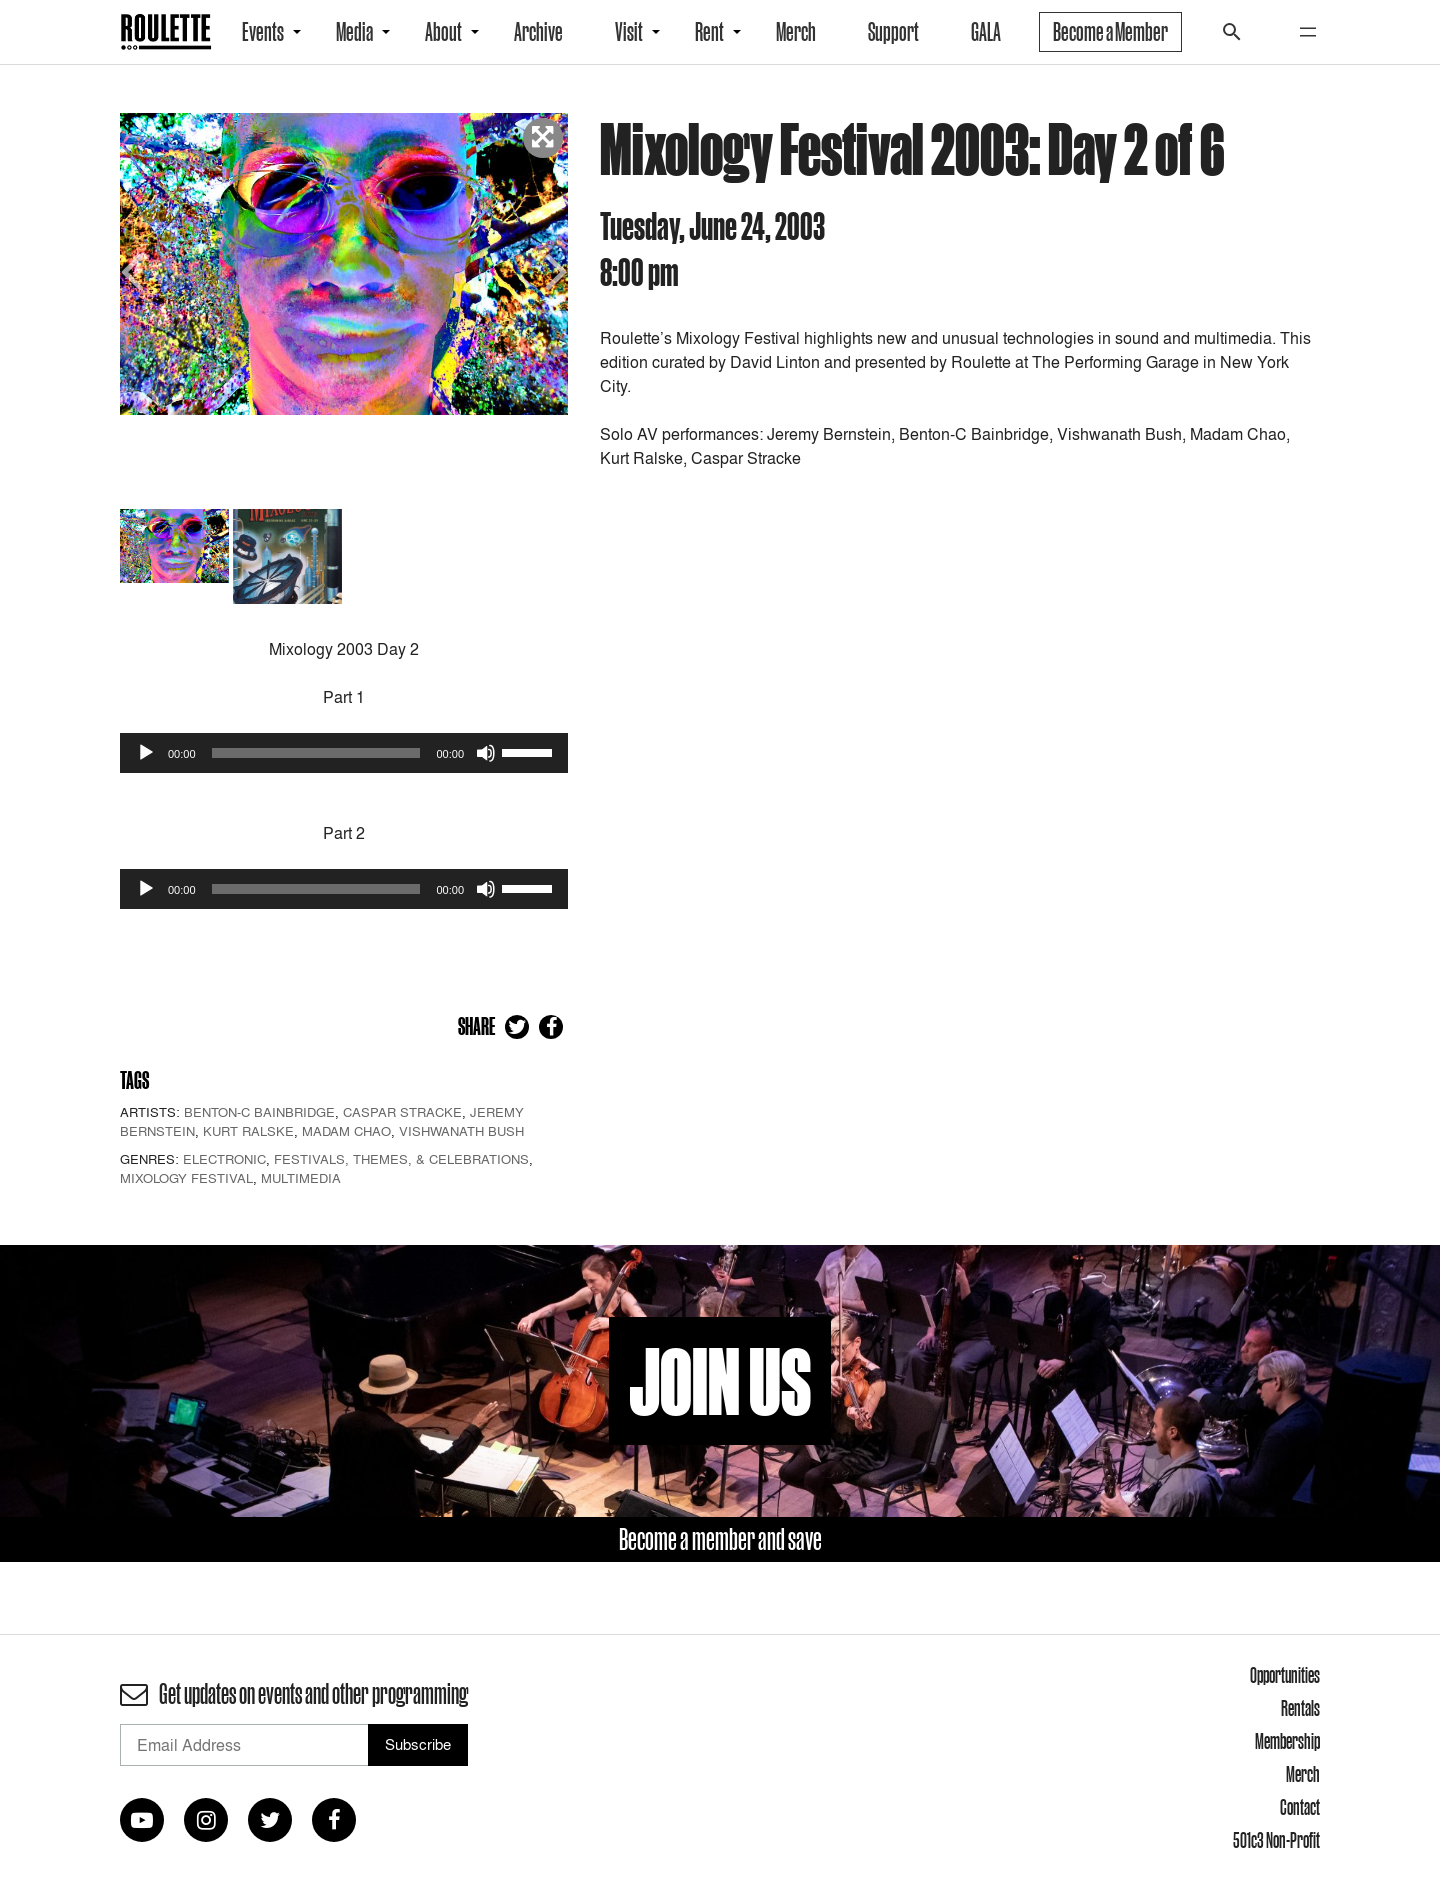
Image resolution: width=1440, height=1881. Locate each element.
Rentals (1300, 1708)
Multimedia (301, 1178)
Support (893, 32)
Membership (1287, 1741)
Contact (1300, 1807)
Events (263, 32)
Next (553, 269)
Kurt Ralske (248, 1131)
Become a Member (1110, 32)
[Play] (146, 753)
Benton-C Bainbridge (259, 1112)
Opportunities (1285, 1675)
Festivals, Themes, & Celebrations (401, 1159)
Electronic (224, 1159)
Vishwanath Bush (461, 1131)
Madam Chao (346, 1131)
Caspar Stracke (402, 1112)
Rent (709, 32)
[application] (344, 753)
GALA (986, 32)
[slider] (316, 753)
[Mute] (486, 753)
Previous (135, 269)
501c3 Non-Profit (1276, 1840)
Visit (629, 32)
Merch (796, 32)
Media (354, 32)
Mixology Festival (186, 1178)
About (443, 32)
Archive (538, 32)
